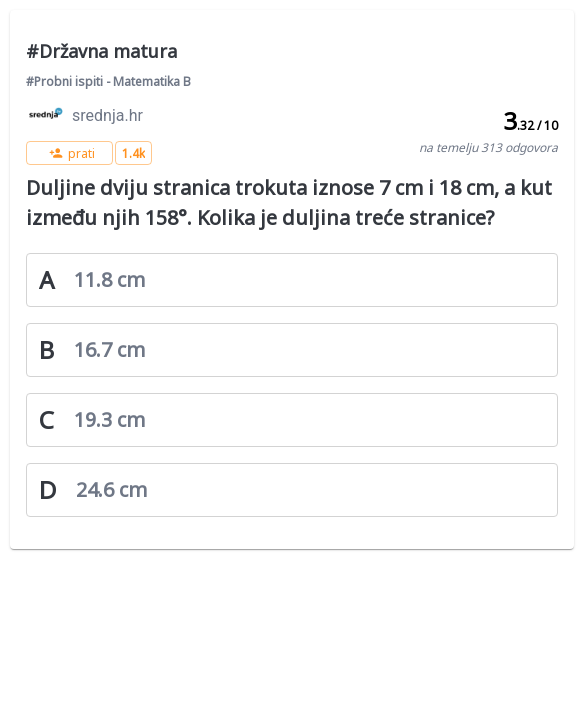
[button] (69, 153)
